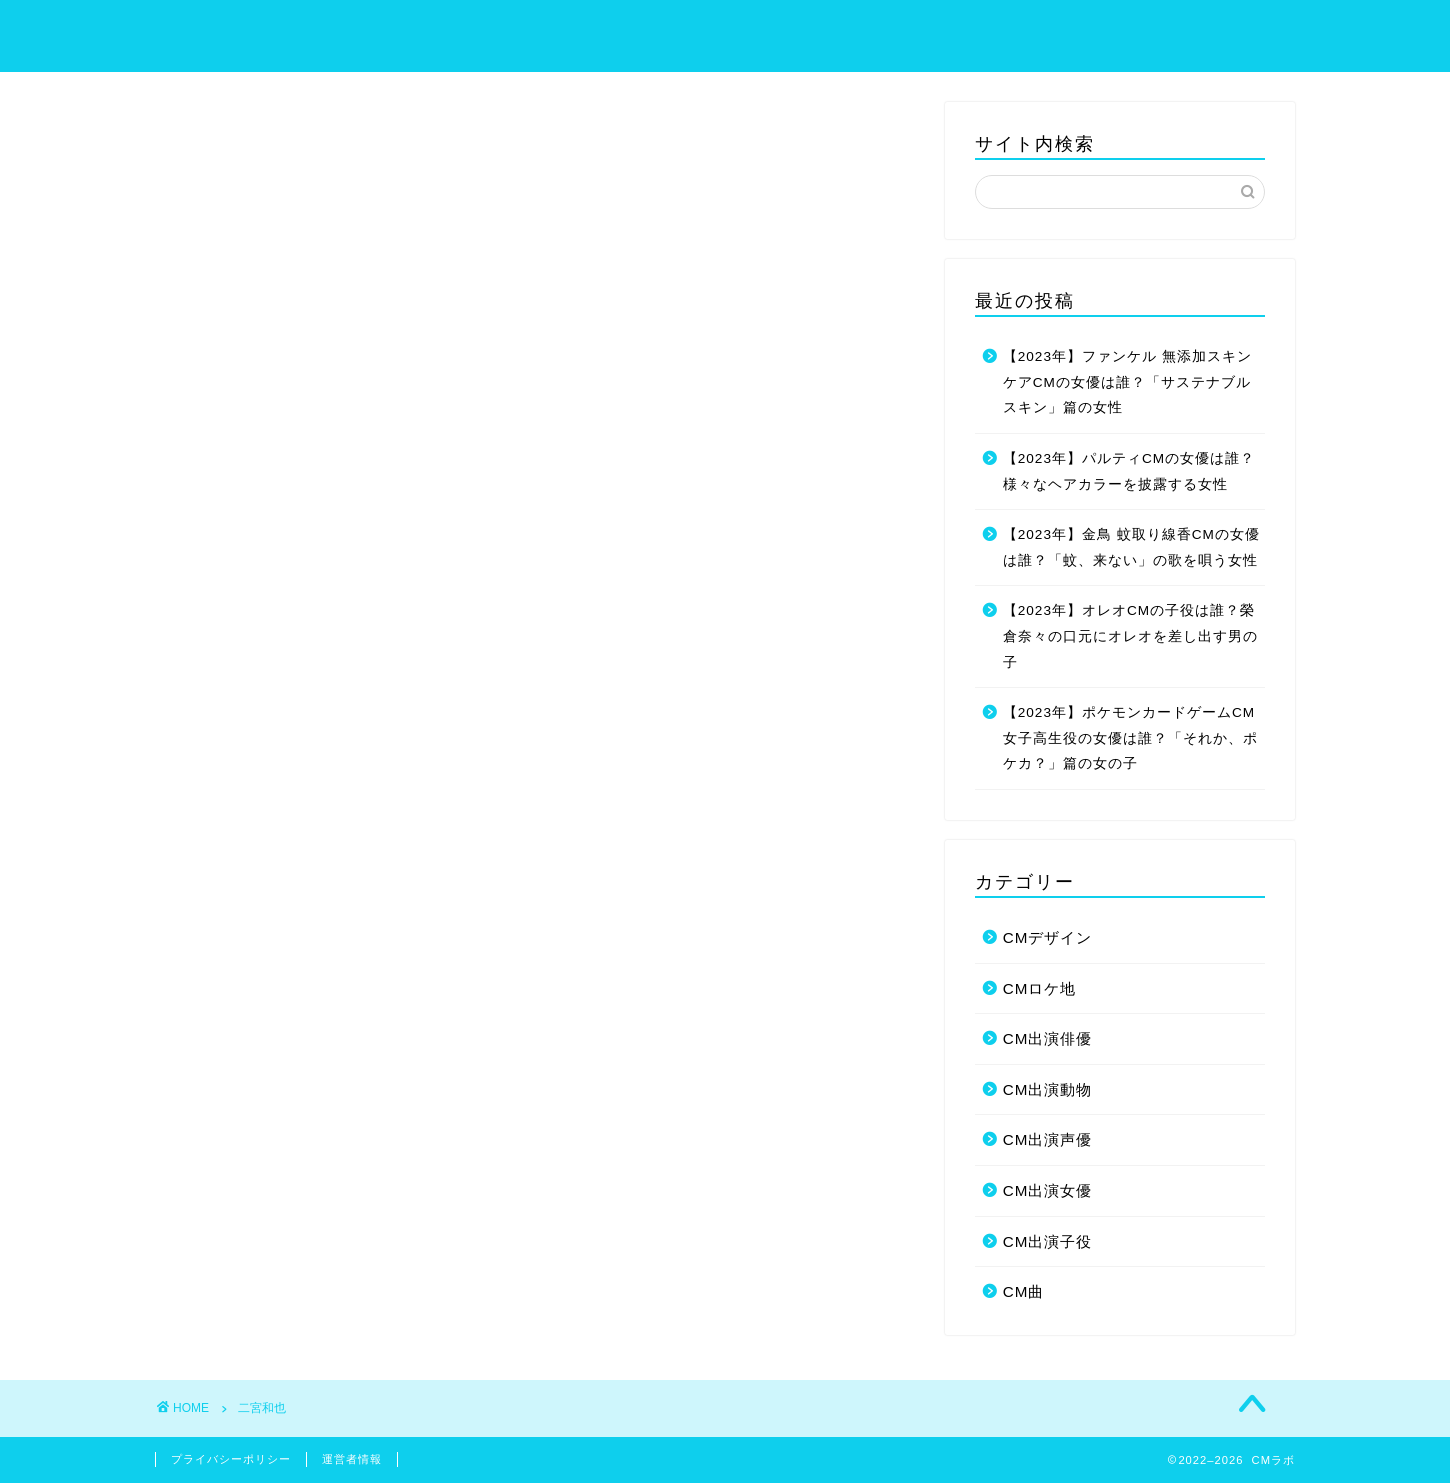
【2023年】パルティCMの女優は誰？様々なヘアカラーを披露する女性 (1129, 471)
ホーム (754, 31)
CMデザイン (1048, 937)
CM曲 (1024, 1291)
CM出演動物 (1048, 1089)
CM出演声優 (1048, 1139)
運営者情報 (352, 1459)
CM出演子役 (1048, 1241)
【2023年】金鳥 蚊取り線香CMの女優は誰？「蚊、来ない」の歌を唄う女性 (1131, 547)
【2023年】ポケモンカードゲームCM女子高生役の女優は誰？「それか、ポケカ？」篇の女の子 (1130, 738)
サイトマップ (876, 31)
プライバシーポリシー (1054, 31)
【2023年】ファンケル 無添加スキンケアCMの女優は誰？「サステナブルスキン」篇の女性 (1127, 382)
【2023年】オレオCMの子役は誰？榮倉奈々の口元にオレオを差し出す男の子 (1130, 636)
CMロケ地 (1040, 988)
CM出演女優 (1048, 1190)
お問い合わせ (1232, 31)
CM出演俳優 (1048, 1038)
